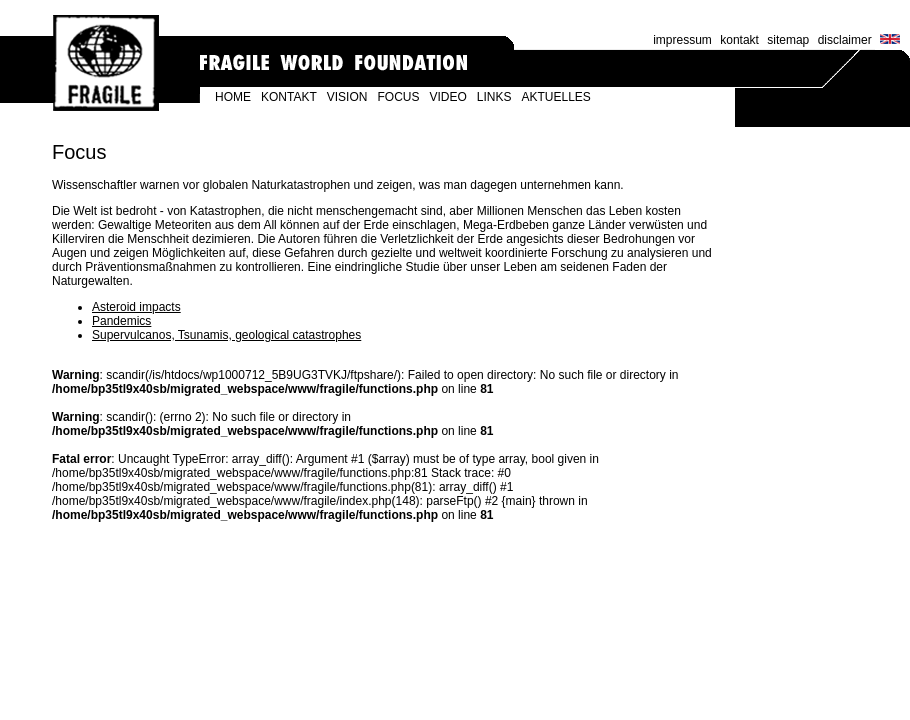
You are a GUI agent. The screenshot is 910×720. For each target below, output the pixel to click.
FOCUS (398, 97)
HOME (233, 97)
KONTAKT (289, 97)
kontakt (739, 40)
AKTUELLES (556, 97)
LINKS (494, 97)
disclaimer (845, 40)
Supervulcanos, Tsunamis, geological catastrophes (226, 335)
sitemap (788, 40)
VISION (347, 97)
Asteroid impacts (136, 307)
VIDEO (447, 97)
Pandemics (121, 321)
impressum (682, 40)
